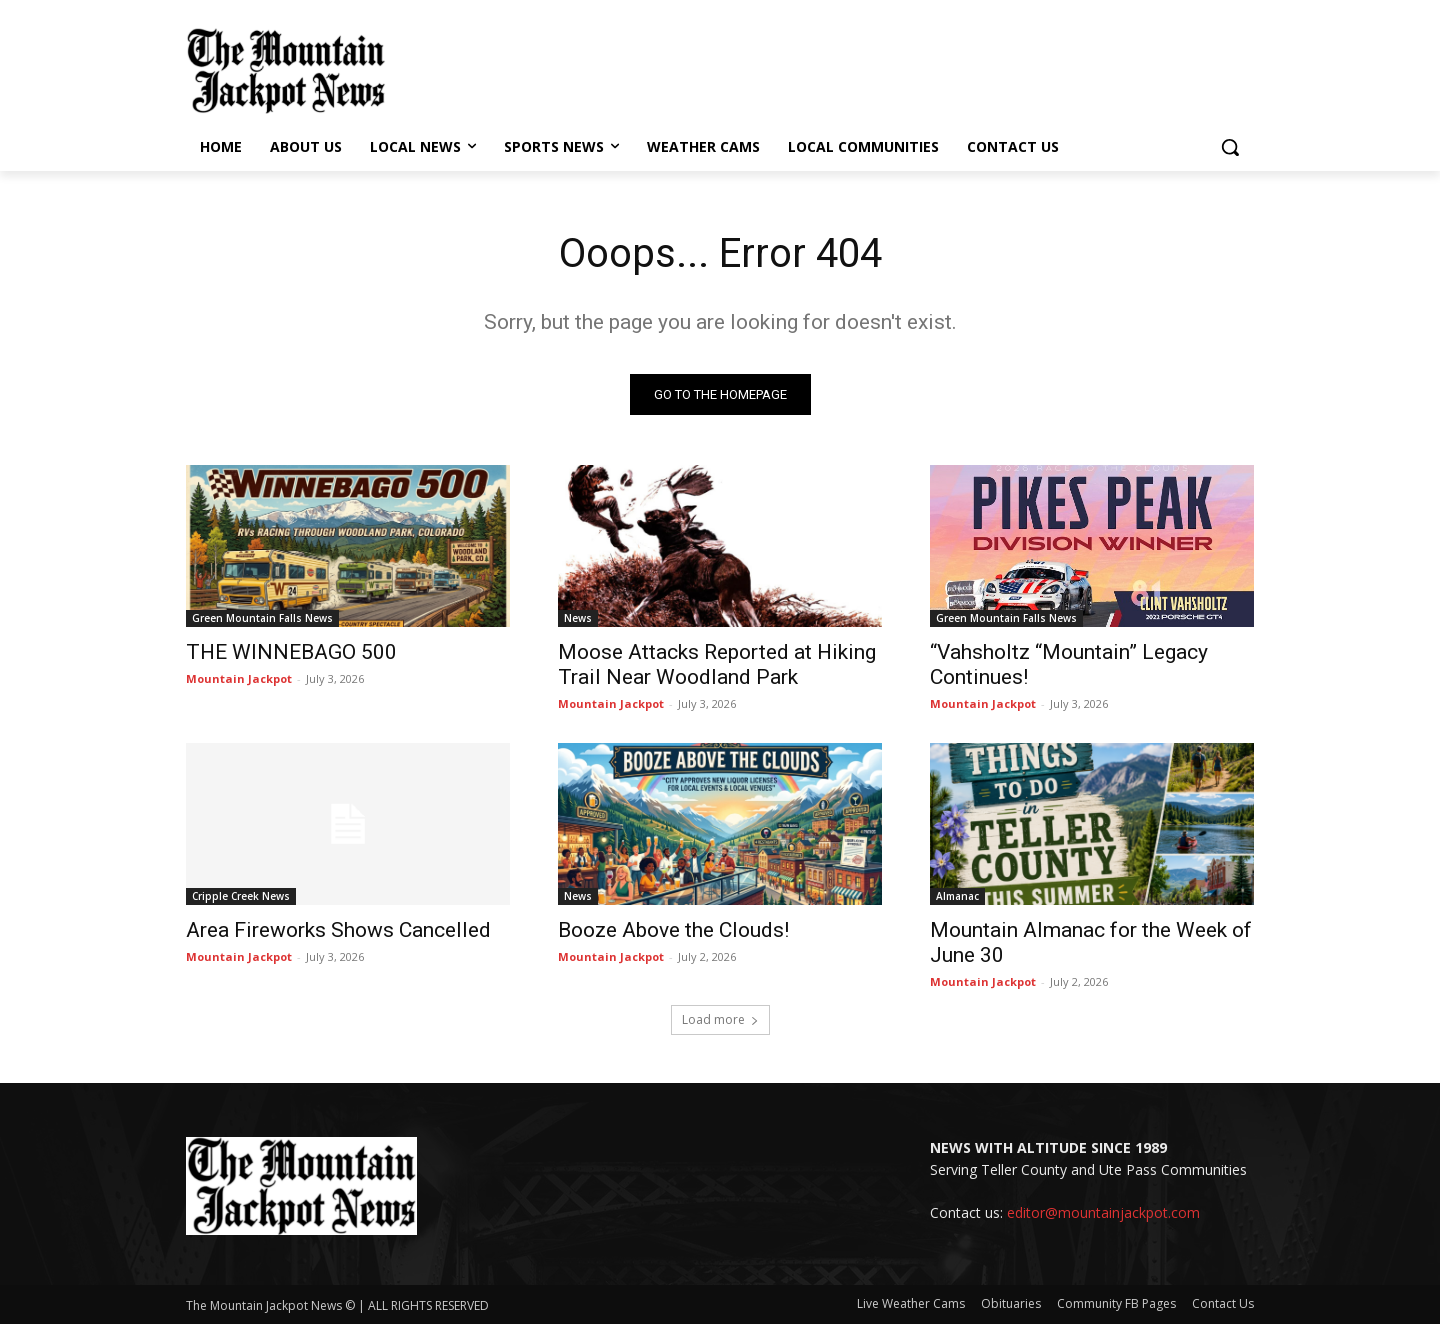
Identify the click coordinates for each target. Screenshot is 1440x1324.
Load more (720, 1019)
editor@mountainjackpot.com (1103, 1212)
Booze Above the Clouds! (673, 930)
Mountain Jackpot (239, 678)
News (578, 618)
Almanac (957, 896)
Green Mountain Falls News (262, 618)
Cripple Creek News (241, 896)
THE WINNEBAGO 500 (291, 652)
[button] (1230, 147)
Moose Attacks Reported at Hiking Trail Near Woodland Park (717, 664)
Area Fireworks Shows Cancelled (338, 930)
